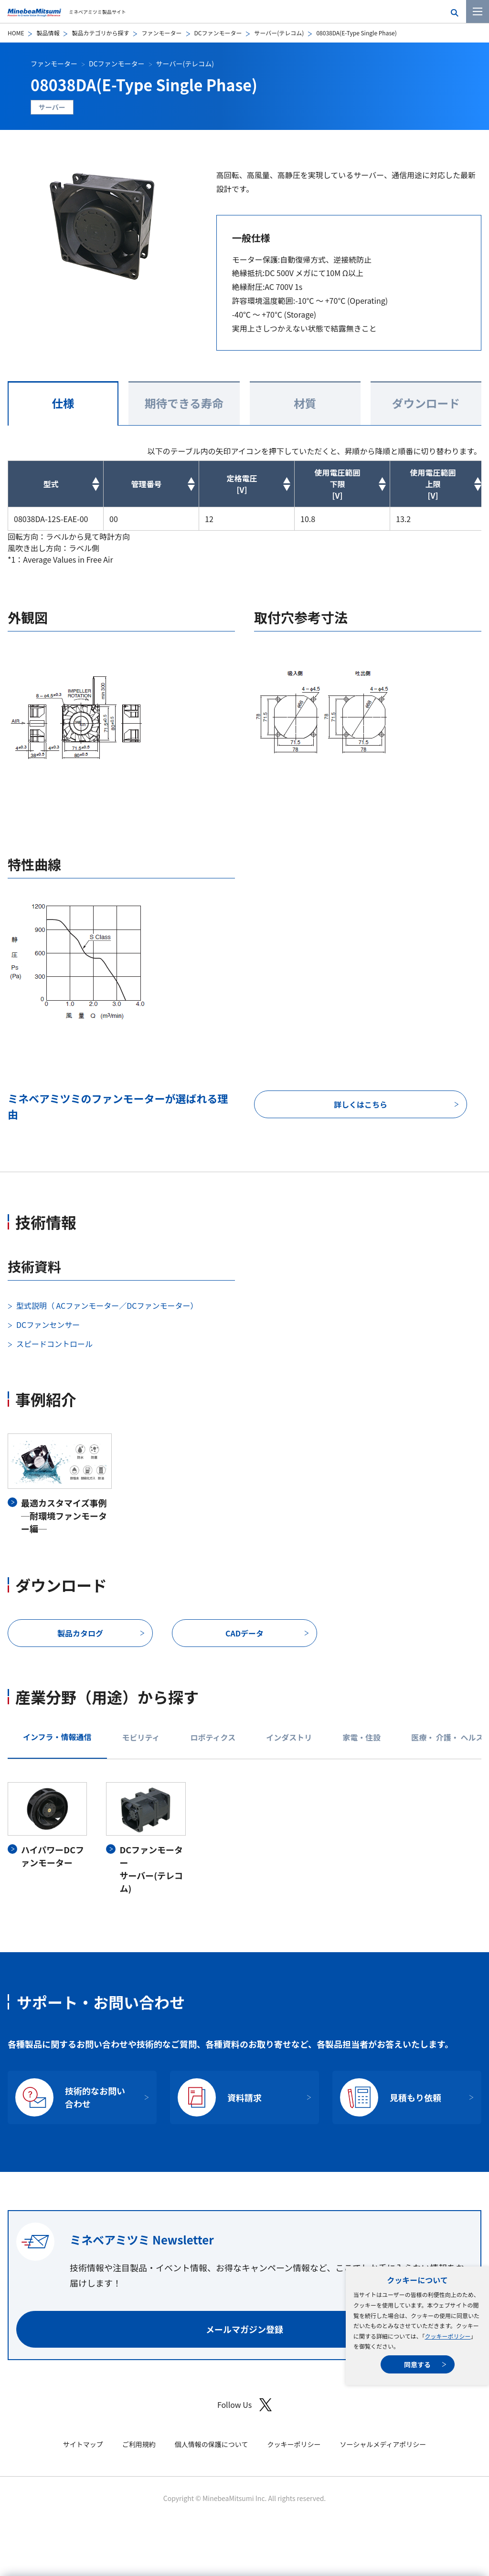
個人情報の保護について (211, 2444)
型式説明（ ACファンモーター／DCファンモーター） (107, 1305)
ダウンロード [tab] (426, 403)
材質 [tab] (305, 403)
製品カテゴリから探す (100, 33)
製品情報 (47, 33)
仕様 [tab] (63, 403)
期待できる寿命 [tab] (184, 403)
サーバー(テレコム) (279, 33)
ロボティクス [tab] (213, 1737)
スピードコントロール (54, 1343)
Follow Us (244, 2404)
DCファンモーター (218, 33)
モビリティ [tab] (141, 1737)
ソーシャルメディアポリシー (383, 2444)
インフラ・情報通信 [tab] (57, 1736)
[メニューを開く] (477, 11)
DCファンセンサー (48, 1324)
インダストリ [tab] (289, 1737)
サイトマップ (83, 2444)
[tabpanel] (244, 1838)
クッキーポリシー (447, 2336)
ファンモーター (161, 33)
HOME (16, 33)
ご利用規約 (139, 2444)
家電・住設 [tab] (361, 1737)
